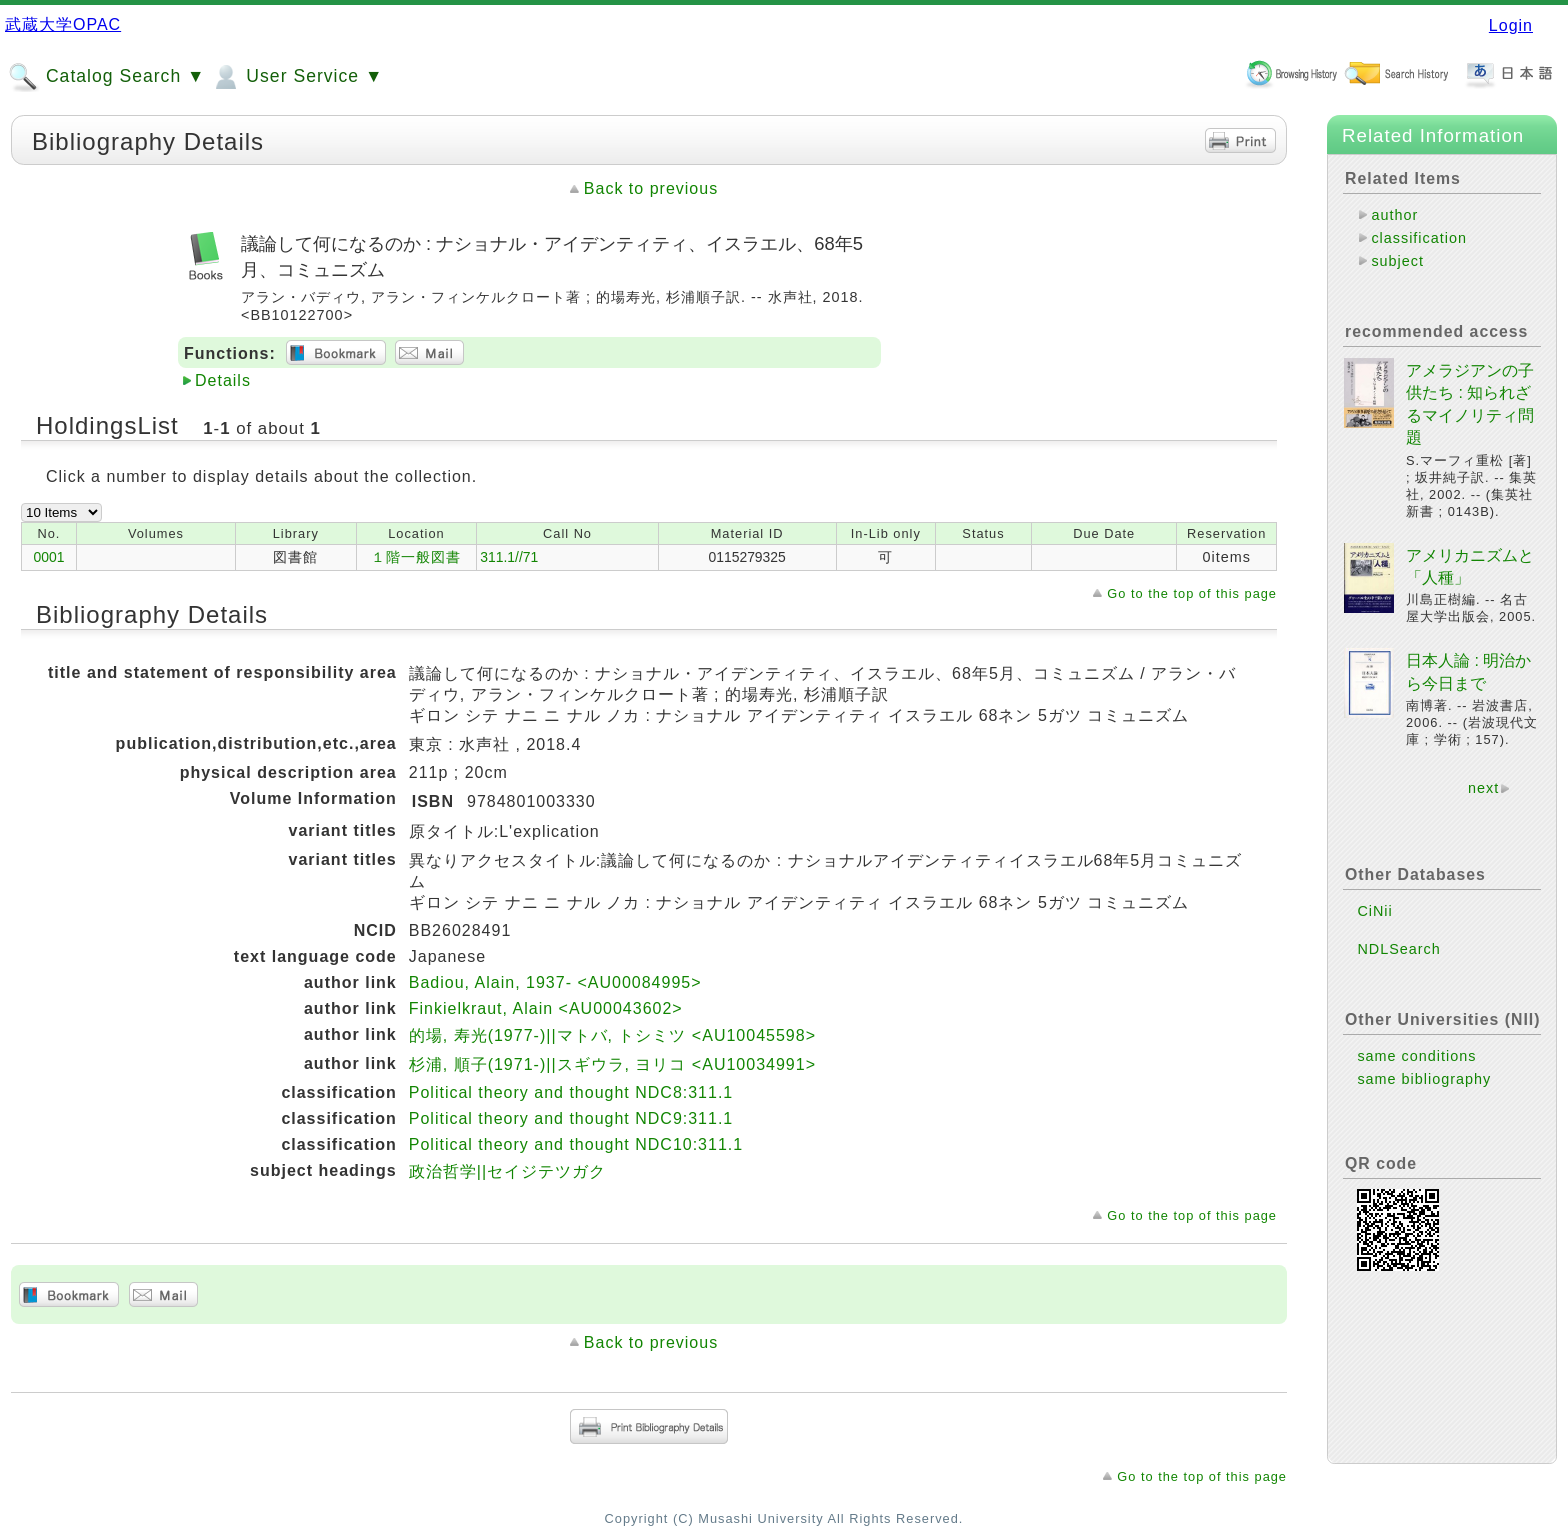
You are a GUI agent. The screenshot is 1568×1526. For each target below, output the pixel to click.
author (1394, 215)
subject (1397, 261)
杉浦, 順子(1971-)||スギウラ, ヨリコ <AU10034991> (612, 1064)
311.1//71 (509, 557)
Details (223, 380)
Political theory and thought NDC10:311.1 (576, 1144)
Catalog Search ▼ (106, 77)
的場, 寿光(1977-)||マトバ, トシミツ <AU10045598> (612, 1035)
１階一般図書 (416, 557)
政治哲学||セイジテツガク (507, 1171)
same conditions (1416, 1056)
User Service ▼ (296, 77)
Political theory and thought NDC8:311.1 (571, 1092)
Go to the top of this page (1192, 593)
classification (1419, 238)
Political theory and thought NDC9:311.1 (571, 1118)
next (1483, 788)
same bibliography (1424, 1079)
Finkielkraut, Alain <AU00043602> (546, 1008)
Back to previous (651, 188)
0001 (49, 557)
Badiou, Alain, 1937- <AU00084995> (555, 982)
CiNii (1374, 911)
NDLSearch (1398, 949)
